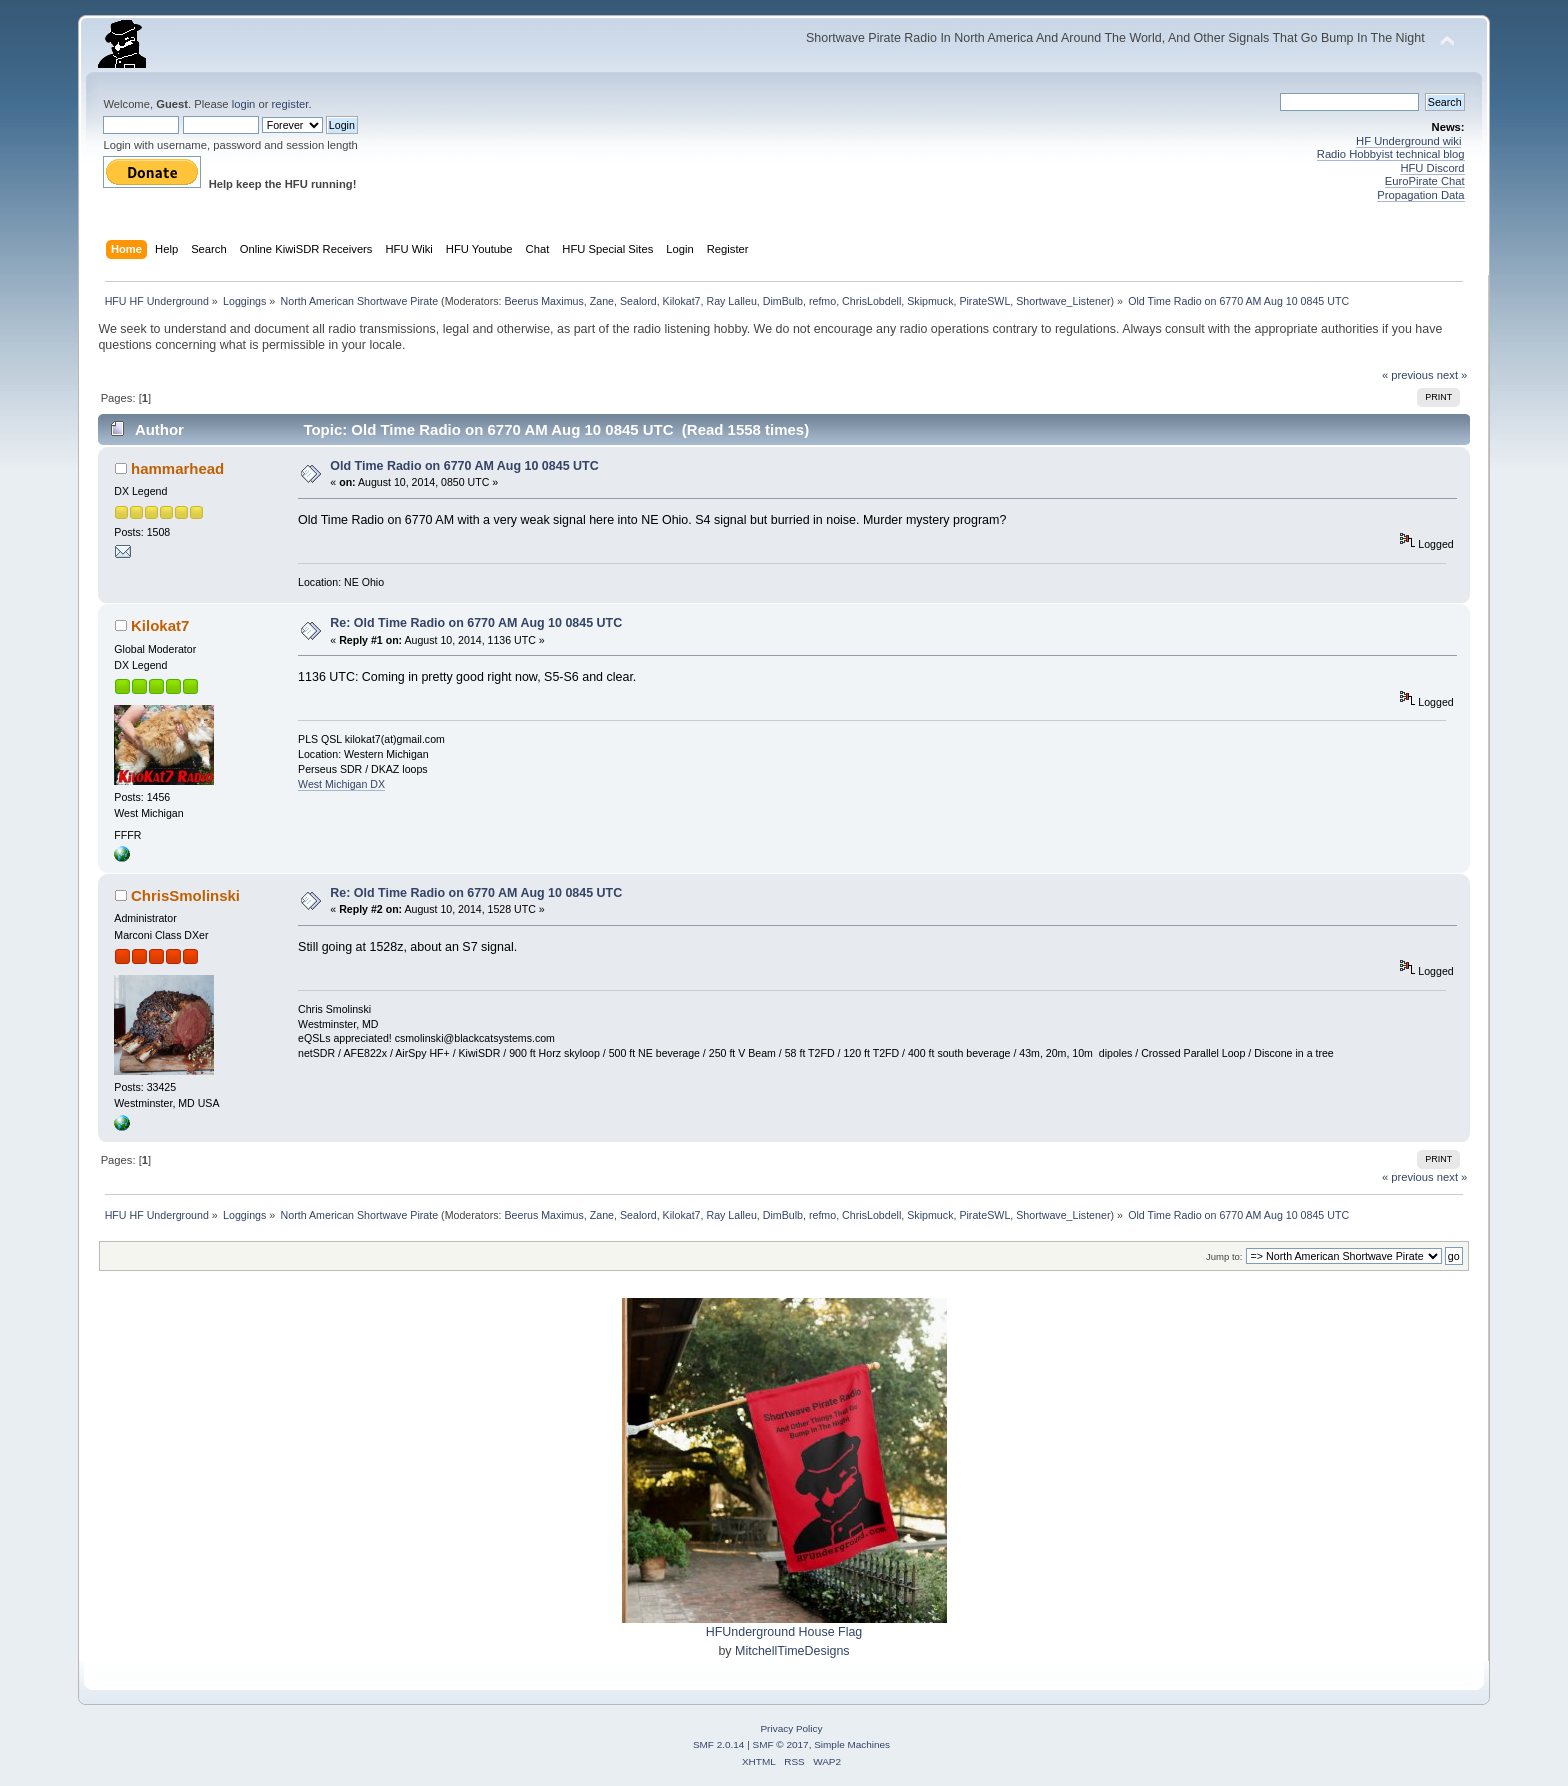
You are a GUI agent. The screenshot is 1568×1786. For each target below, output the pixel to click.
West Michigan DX (341, 784)
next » (1452, 375)
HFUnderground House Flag (784, 1632)
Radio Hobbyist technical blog (1391, 154)
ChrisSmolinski (185, 895)
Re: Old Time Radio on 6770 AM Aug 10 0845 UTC (476, 623)
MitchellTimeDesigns (792, 1651)
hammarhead (177, 468)
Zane (602, 301)
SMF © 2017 (781, 1744)
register (290, 104)
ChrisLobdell (871, 301)
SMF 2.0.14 (719, 1744)
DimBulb (783, 301)
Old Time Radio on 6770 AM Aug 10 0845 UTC (464, 466)
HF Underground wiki (1408, 141)
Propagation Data (1420, 195)
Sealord (638, 301)
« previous (1408, 375)
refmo (822, 301)
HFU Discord (1432, 168)
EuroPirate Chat (1425, 181)
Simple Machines (852, 1744)
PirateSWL (984, 301)
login (244, 104)
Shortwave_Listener (1063, 301)
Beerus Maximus (543, 301)
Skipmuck (930, 301)
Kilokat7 (682, 301)
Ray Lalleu (731, 301)
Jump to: (1224, 1256)
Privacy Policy (791, 1728)
